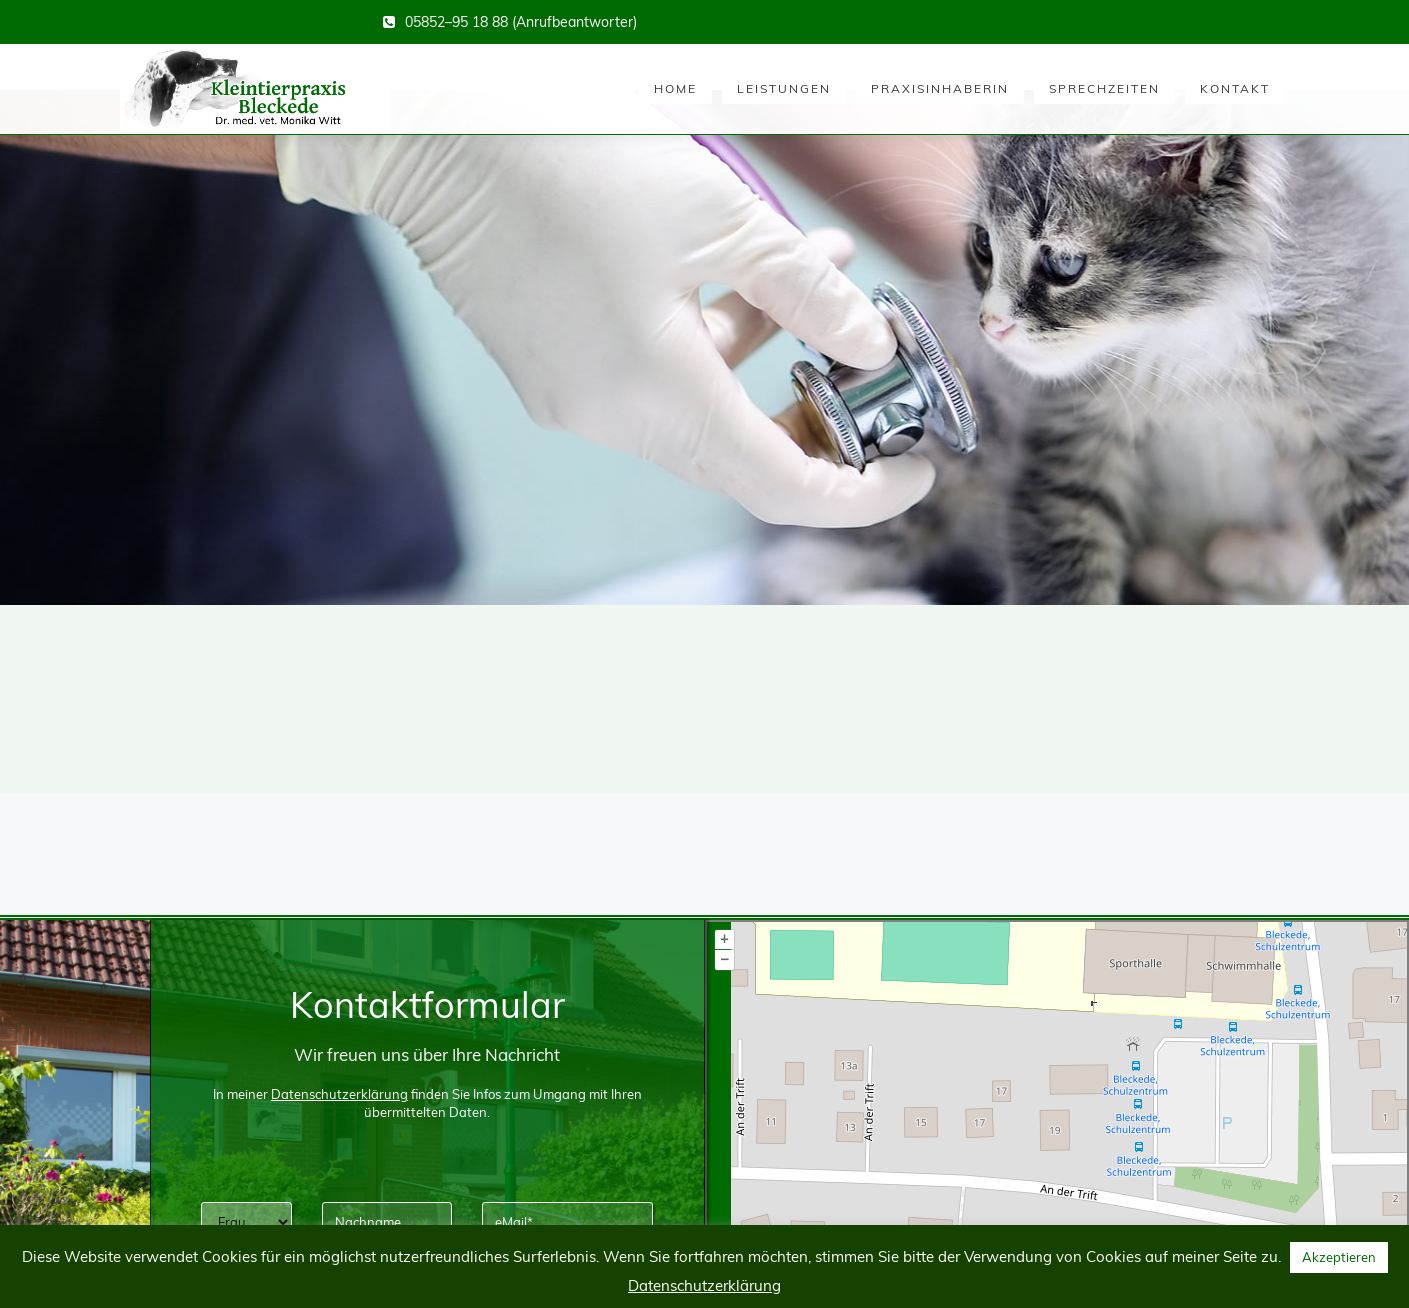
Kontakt (1235, 88)
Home (675, 88)
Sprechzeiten (1104, 88)
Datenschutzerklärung (704, 1285)
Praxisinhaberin (940, 88)
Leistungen (784, 88)
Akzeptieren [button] (1339, 1257)
